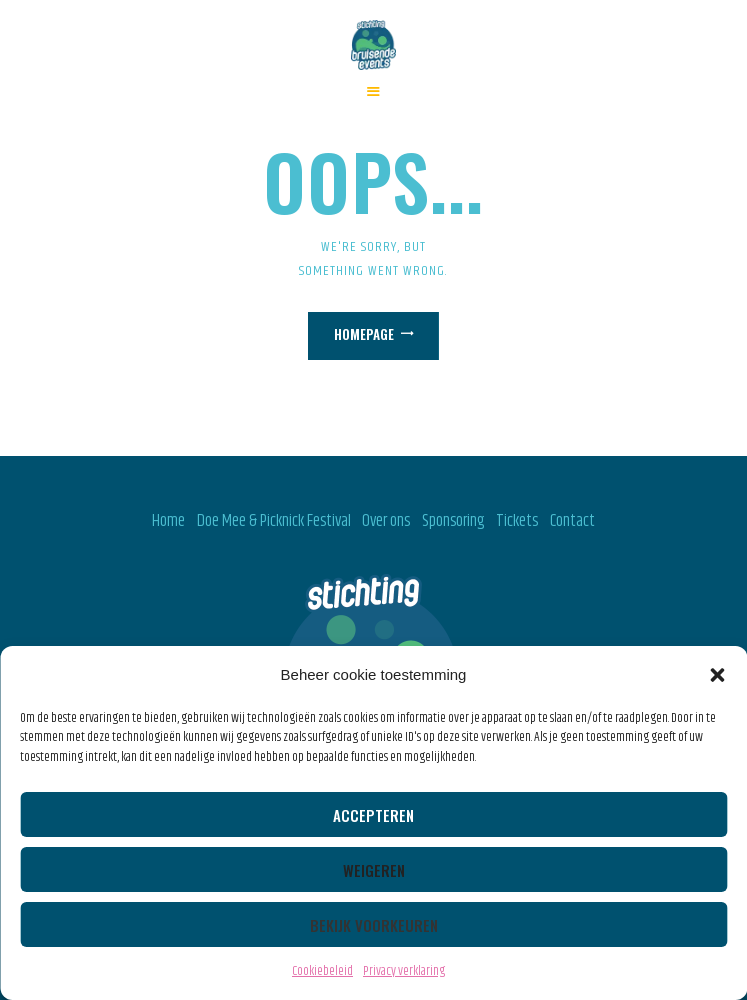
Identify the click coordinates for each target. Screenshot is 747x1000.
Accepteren (373, 815)
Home (168, 521)
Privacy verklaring (404, 971)
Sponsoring (453, 521)
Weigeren (374, 870)
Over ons (386, 521)
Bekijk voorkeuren (374, 925)
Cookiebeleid (322, 971)
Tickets (517, 521)
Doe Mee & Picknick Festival (274, 521)
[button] (717, 675)
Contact (572, 521)
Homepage (364, 334)
